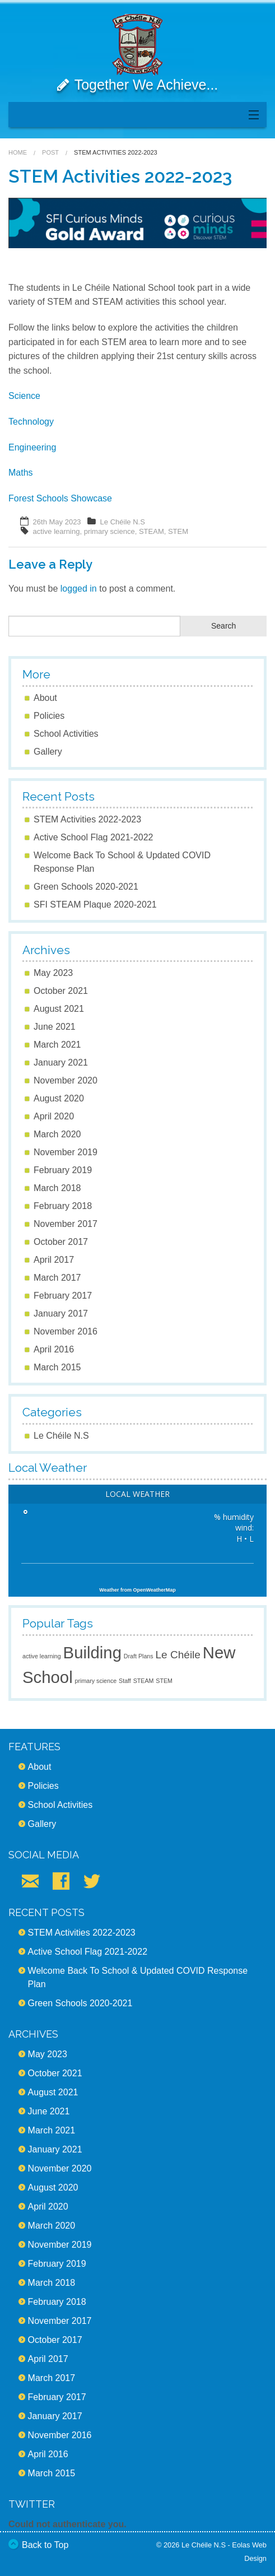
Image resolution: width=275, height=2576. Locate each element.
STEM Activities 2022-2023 (87, 819)
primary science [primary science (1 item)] (96, 1680)
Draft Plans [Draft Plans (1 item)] (138, 1656)
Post (50, 152)
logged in (78, 588)
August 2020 (59, 1098)
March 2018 (57, 1188)
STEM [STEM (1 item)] (164, 1680)
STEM (178, 531)
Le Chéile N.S (122, 522)
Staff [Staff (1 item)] (125, 1680)
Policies (49, 715)
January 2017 (61, 1313)
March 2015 (57, 1367)
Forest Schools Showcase (60, 498)
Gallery (48, 751)
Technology (31, 421)
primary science (109, 531)
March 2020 (57, 1134)
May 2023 (53, 973)
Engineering (32, 447)
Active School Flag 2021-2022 (93, 837)
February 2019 (63, 1170)
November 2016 (65, 1331)
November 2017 (65, 1224)
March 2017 (57, 1277)
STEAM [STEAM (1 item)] (143, 1680)
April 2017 (54, 1259)
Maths (20, 472)
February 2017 (63, 1295)
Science (24, 396)
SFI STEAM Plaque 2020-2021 (95, 904)
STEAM (151, 531)
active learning (56, 531)
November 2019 (65, 1152)
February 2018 (63, 1206)
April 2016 (54, 1349)
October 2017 (61, 1242)
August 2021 (59, 1008)
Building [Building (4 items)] (92, 1652)
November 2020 (65, 1080)
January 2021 (61, 1062)
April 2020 (54, 1116)
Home (17, 152)
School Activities (66, 733)
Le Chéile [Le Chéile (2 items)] (177, 1655)
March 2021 (57, 1044)
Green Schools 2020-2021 (86, 886)
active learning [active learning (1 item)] (41, 1656)
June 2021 (55, 1026)
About (45, 698)
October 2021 (61, 991)
